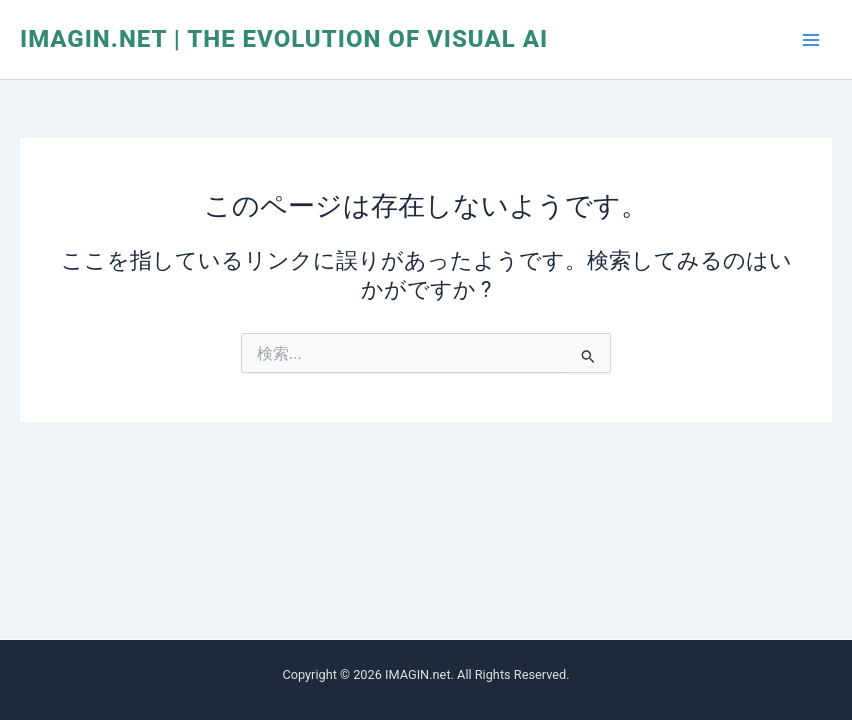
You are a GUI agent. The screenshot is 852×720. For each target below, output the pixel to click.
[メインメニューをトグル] (811, 40)
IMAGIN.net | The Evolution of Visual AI (284, 39)
